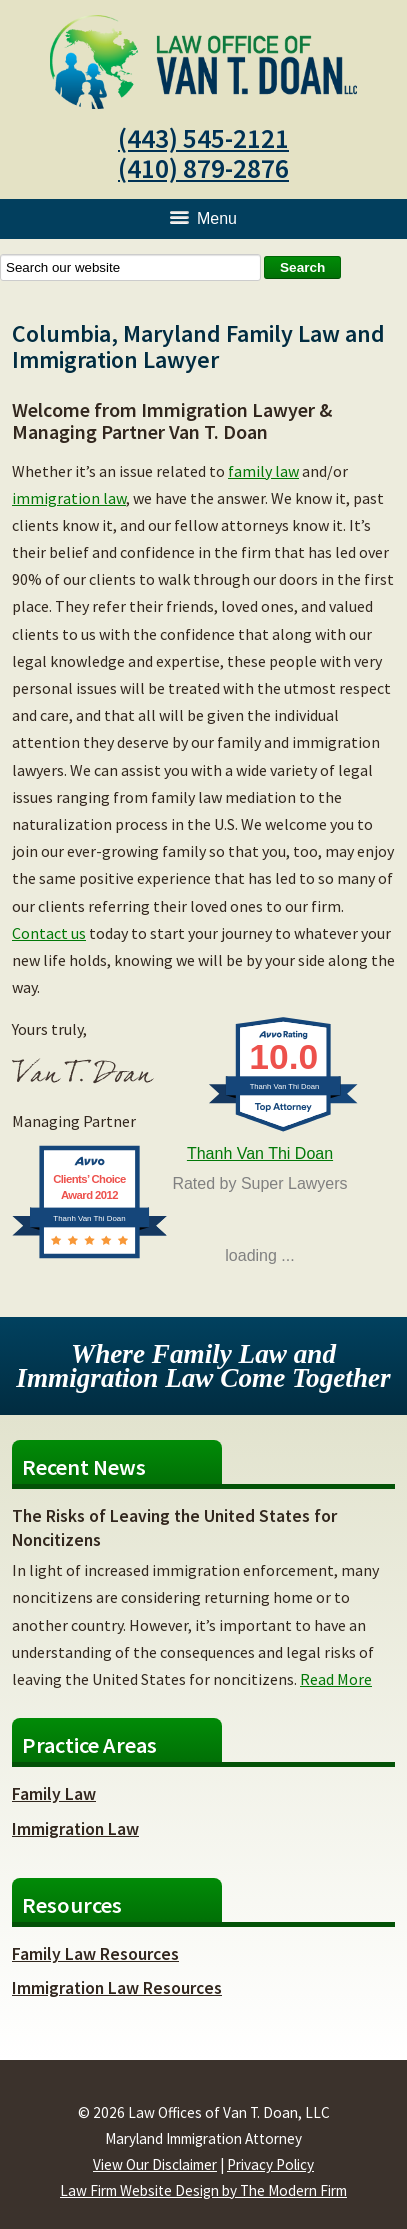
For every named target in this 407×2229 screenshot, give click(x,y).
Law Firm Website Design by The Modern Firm (203, 2190)
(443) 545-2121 (203, 138)
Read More (336, 1679)
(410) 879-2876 (203, 168)
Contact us (49, 933)
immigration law (69, 498)
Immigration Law (75, 1829)
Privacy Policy (270, 2164)
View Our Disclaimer (155, 2164)
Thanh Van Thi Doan (260, 1153)
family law (263, 471)
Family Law (54, 1794)
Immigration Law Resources (117, 1988)
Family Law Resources (95, 1954)
